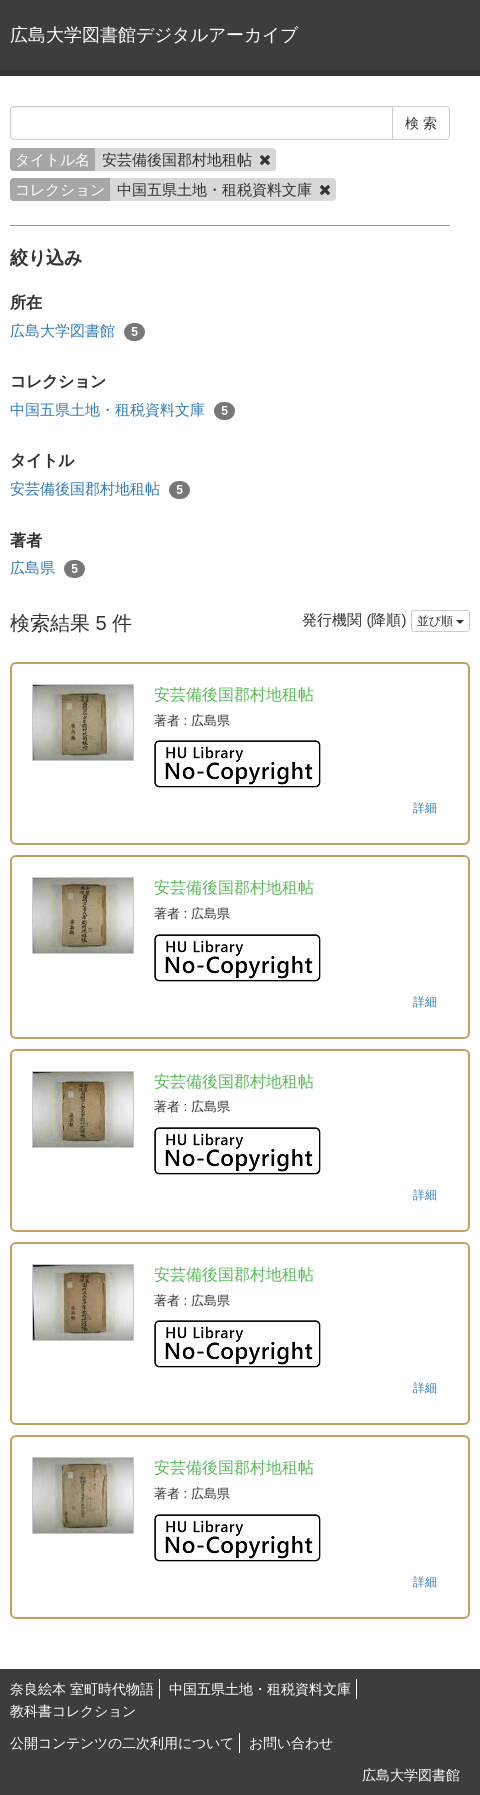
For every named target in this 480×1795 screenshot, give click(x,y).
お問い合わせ (291, 1743)
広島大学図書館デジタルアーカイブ (154, 35)
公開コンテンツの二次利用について (122, 1743)
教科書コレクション (73, 1711)
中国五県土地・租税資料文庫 (122, 410)
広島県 (47, 568)
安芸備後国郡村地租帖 (100, 489)
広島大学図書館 (77, 331)
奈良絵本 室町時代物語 (82, 1689)
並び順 (440, 621)
